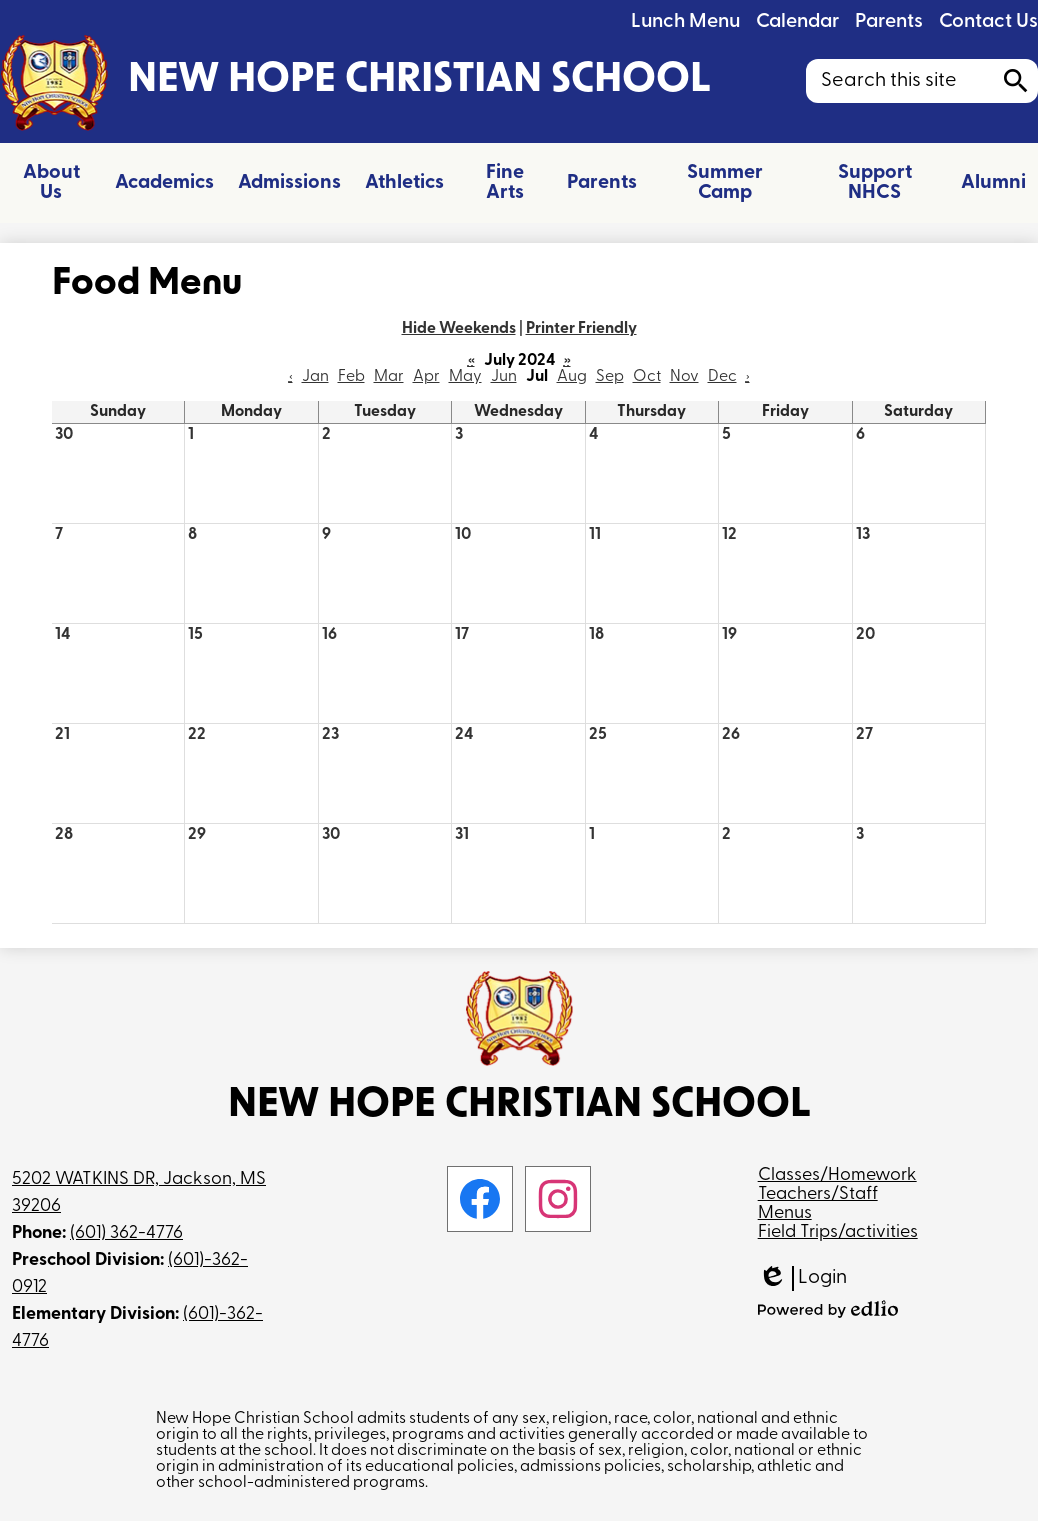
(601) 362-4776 (126, 1233)
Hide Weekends (459, 329)
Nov (684, 377)
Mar (389, 377)
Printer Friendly (581, 329)
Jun (504, 377)
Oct (647, 377)
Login (802, 1278)
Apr (426, 377)
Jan (315, 377)
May (465, 377)
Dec (722, 377)
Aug (572, 377)
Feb (351, 377)
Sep (610, 377)
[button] (51, 183)
